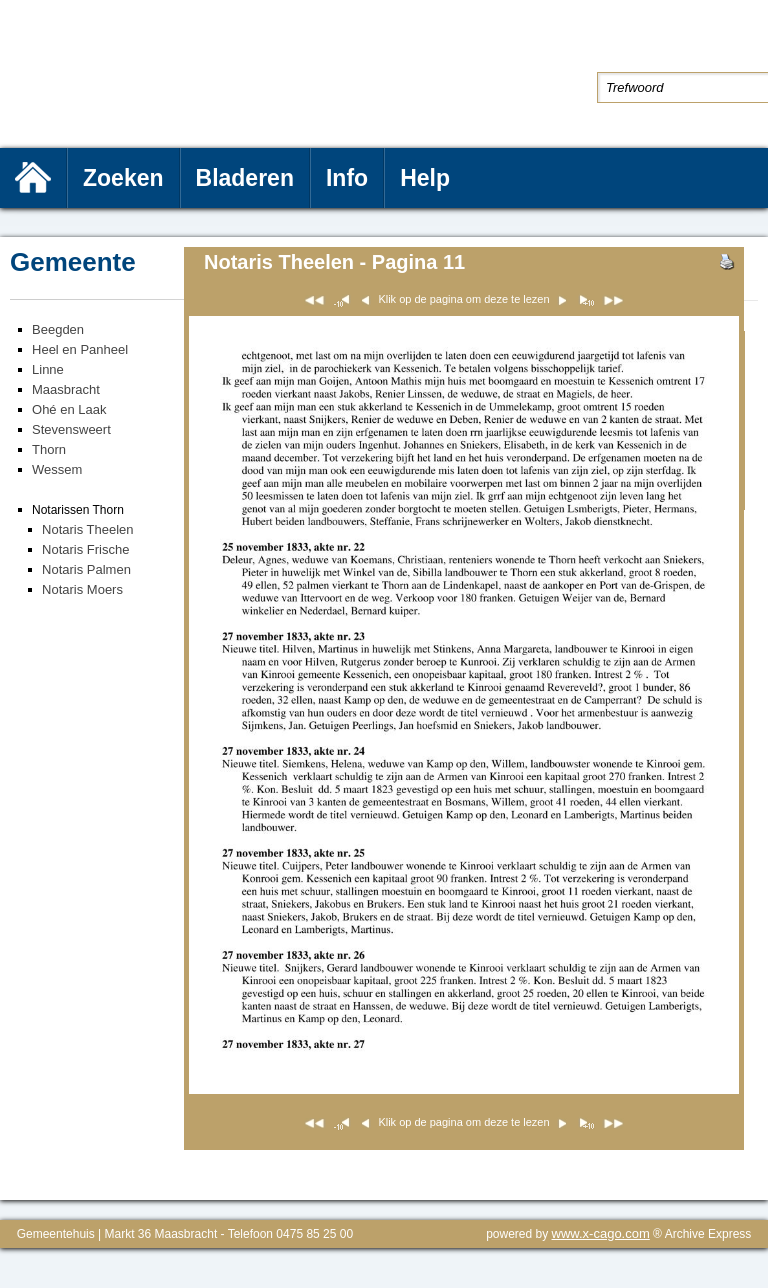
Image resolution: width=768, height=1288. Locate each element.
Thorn (49, 449)
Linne (48, 369)
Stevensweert (71, 429)
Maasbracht (66, 389)
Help (425, 178)
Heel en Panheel (80, 349)
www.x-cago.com (601, 1233)
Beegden (58, 329)
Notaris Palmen (86, 569)
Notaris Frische (85, 549)
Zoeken (123, 178)
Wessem (57, 469)
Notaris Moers (82, 589)
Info (347, 178)
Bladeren (245, 178)
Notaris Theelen (88, 529)
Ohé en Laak (69, 409)
